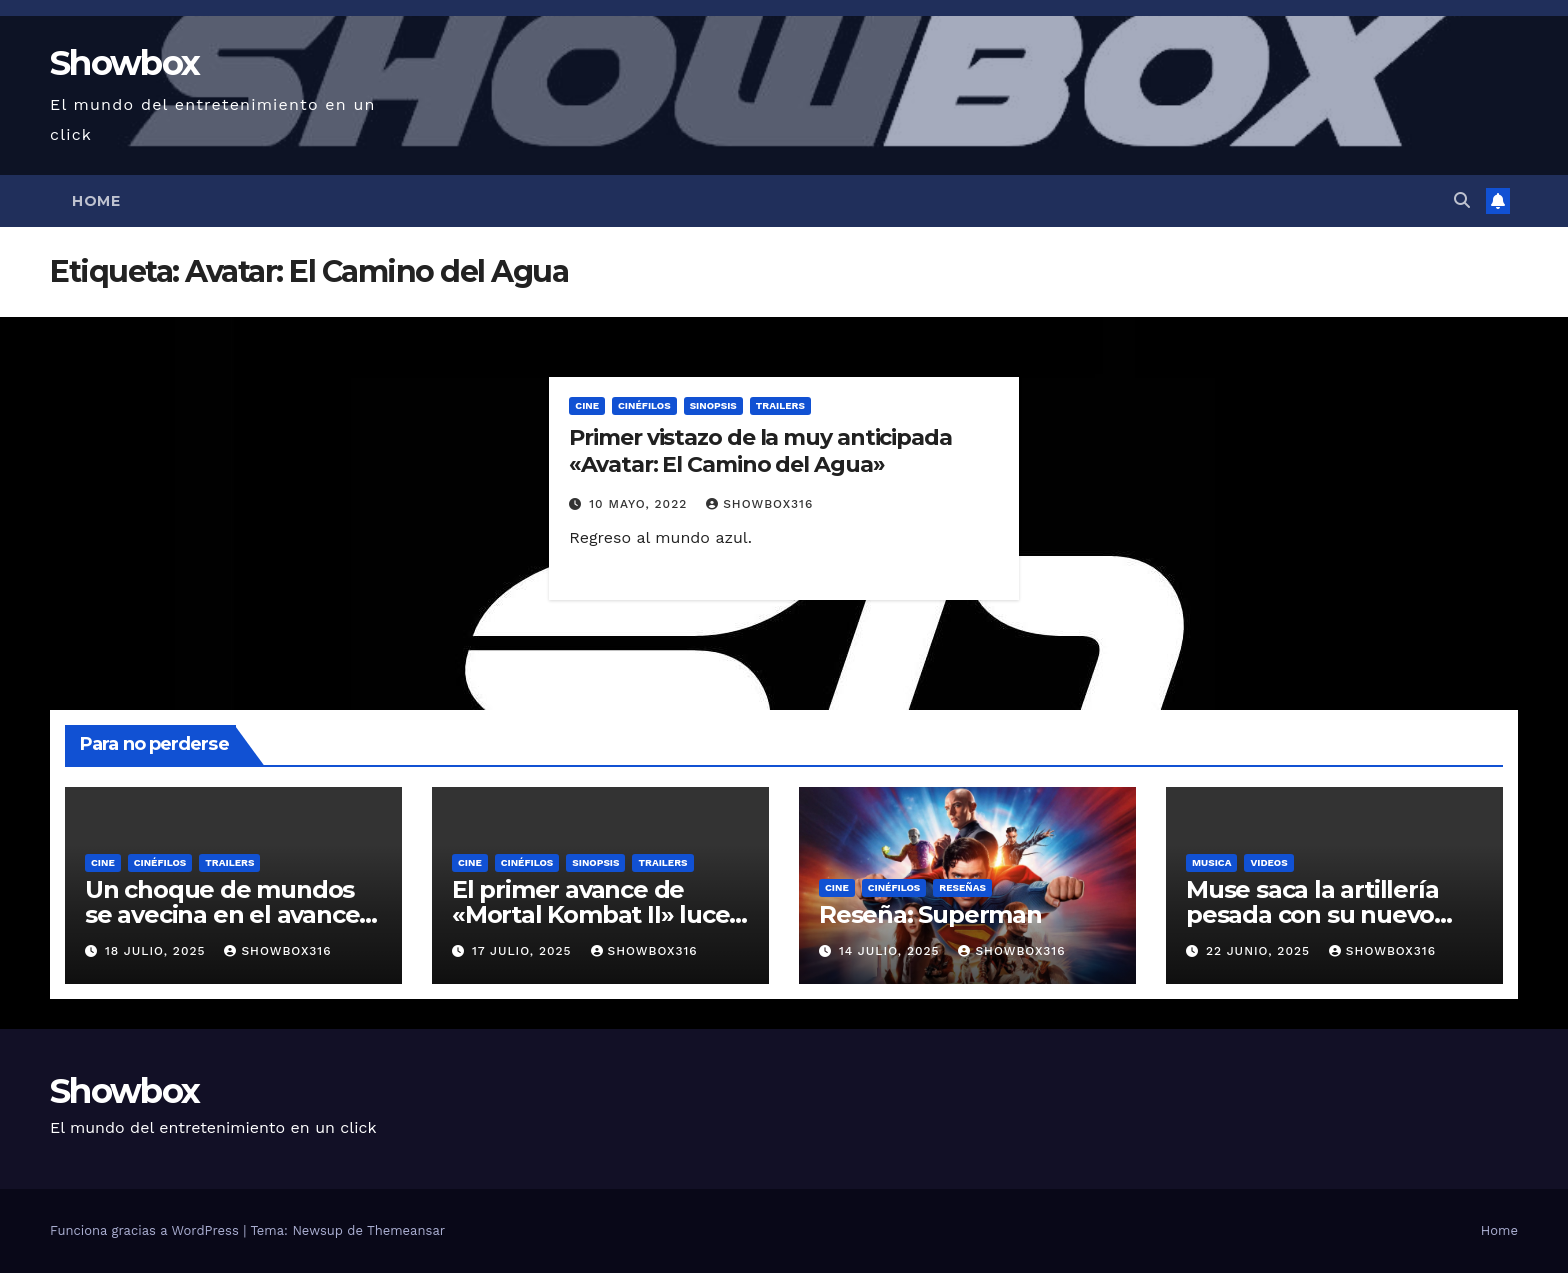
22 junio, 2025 (1260, 951)
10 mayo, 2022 (640, 504)
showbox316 (759, 504)
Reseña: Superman (930, 914)
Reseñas (962, 887)
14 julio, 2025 (892, 951)
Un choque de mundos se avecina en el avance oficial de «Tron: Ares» (222, 914)
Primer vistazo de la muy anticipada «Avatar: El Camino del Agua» (760, 450)
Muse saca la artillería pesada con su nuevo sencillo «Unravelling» (1314, 914)
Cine (587, 405)
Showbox (124, 63)
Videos (1268, 862)
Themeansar (406, 1230)
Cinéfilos (644, 405)
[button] (1462, 200)
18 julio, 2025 (157, 951)
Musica (1211, 862)
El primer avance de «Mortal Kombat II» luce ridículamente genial (590, 914)
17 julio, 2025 (524, 951)
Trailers (780, 405)
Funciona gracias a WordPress (146, 1230)
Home (96, 201)
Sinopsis (713, 405)
